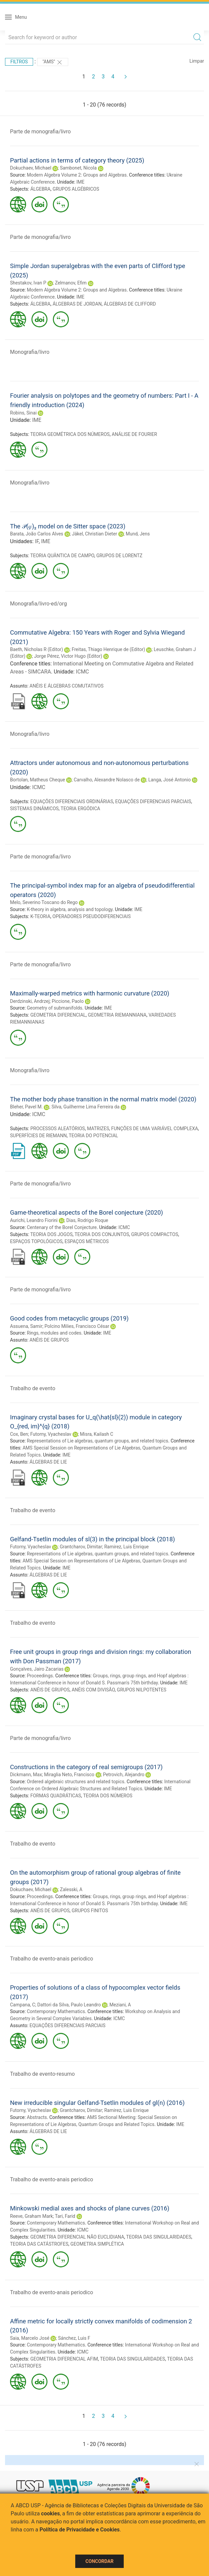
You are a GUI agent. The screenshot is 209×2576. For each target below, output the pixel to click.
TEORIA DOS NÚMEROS (107, 1795)
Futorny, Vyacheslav (50, 1434)
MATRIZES (98, 1128)
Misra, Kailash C (96, 1434)
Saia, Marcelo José (29, 2338)
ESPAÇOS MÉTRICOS (87, 1241)
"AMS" (52, 62)
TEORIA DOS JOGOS (51, 1234)
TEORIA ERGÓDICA (80, 808)
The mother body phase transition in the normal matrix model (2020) (103, 1099)
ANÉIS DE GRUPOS (49, 1340)
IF (36, 541)
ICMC (82, 671)
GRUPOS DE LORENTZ (119, 555)
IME (81, 182)
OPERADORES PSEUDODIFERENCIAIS (92, 916)
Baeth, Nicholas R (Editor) (36, 649)
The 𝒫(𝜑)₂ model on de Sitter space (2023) (67, 526)
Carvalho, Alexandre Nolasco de (106, 779)
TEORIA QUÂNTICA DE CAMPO (62, 555)
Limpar (197, 61)
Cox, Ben (19, 1434)
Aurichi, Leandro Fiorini (34, 1220)
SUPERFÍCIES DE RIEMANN (38, 1135)
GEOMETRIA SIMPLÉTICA (97, 2244)
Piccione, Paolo (68, 1001)
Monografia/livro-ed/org (38, 603)
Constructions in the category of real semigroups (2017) (86, 1766)
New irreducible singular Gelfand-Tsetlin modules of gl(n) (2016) (97, 2102)
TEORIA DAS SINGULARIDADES (158, 2237)
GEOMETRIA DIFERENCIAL (58, 1015)
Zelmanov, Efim (71, 282)
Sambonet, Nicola (78, 168)
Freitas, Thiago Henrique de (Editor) (108, 649)
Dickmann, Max (26, 1774)
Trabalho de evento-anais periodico (51, 1958)
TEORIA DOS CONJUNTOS (102, 1234)
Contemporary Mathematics (56, 2011)
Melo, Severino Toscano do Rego (44, 902)
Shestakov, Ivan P (28, 282)
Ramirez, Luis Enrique (126, 1546)
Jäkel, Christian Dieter (94, 533)
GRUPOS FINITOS (90, 1910)
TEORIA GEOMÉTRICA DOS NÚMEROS (69, 434)
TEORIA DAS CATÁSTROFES (39, 2244)
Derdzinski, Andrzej (29, 1001)
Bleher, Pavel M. (26, 1106)
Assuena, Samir (26, 1326)
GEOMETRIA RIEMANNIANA (117, 1015)
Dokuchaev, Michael (30, 168)
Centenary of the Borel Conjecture (62, 1227)
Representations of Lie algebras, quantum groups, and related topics (97, 1440)
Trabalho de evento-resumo (42, 2074)
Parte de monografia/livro (40, 131)
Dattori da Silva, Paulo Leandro (69, 2004)
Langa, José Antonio (169, 779)
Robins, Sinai (23, 412)
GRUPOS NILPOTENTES (142, 1689)
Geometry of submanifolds (54, 1008)
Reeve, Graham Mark (31, 2216)
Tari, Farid (65, 2216)
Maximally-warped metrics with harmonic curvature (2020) (89, 993)
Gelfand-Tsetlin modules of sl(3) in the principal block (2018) (92, 1539)
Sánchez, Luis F (74, 2338)
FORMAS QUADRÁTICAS (55, 1795)
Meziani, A (120, 2004)
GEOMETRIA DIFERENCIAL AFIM (64, 2359)
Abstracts (37, 2117)
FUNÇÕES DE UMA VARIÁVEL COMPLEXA (154, 1128)
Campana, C (22, 2004)
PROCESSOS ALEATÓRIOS (57, 1128)
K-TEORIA (40, 916)
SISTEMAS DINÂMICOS (34, 808)
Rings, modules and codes (54, 1333)
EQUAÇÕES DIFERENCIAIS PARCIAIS (153, 801)
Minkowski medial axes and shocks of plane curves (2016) (89, 2208)
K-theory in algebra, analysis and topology (69, 909)
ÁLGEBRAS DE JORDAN (77, 304)
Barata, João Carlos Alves (36, 533)
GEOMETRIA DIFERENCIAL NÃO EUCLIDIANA (77, 2237)
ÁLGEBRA (40, 189)
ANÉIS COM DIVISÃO (93, 1689)
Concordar (100, 2561)
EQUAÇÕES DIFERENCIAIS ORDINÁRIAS (71, 801)
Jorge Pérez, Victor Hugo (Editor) (68, 656)
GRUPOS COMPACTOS (154, 1234)
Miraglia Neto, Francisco (69, 1774)
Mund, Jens (138, 533)
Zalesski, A (71, 1889)
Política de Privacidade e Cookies (79, 2529)
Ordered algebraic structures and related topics (75, 1781)
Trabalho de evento (32, 1388)
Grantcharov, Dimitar (81, 1546)
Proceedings (40, 1675)
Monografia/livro (29, 352)
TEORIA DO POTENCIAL (93, 1135)
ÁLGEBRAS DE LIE (48, 1462)
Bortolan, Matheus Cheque (37, 779)
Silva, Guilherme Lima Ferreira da (85, 1106)
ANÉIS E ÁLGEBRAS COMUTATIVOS (66, 686)
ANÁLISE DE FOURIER (134, 434)
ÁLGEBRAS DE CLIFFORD (130, 304)
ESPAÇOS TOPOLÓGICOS (36, 1241)
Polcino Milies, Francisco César (76, 1326)
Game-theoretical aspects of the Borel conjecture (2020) (86, 1212)
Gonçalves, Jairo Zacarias (37, 1669)
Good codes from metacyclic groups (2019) (69, 1318)
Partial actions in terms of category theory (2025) (77, 160)
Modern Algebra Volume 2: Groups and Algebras (76, 175)
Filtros (19, 61)
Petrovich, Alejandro (123, 1774)
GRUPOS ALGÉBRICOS (76, 189)
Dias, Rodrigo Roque (87, 1220)
